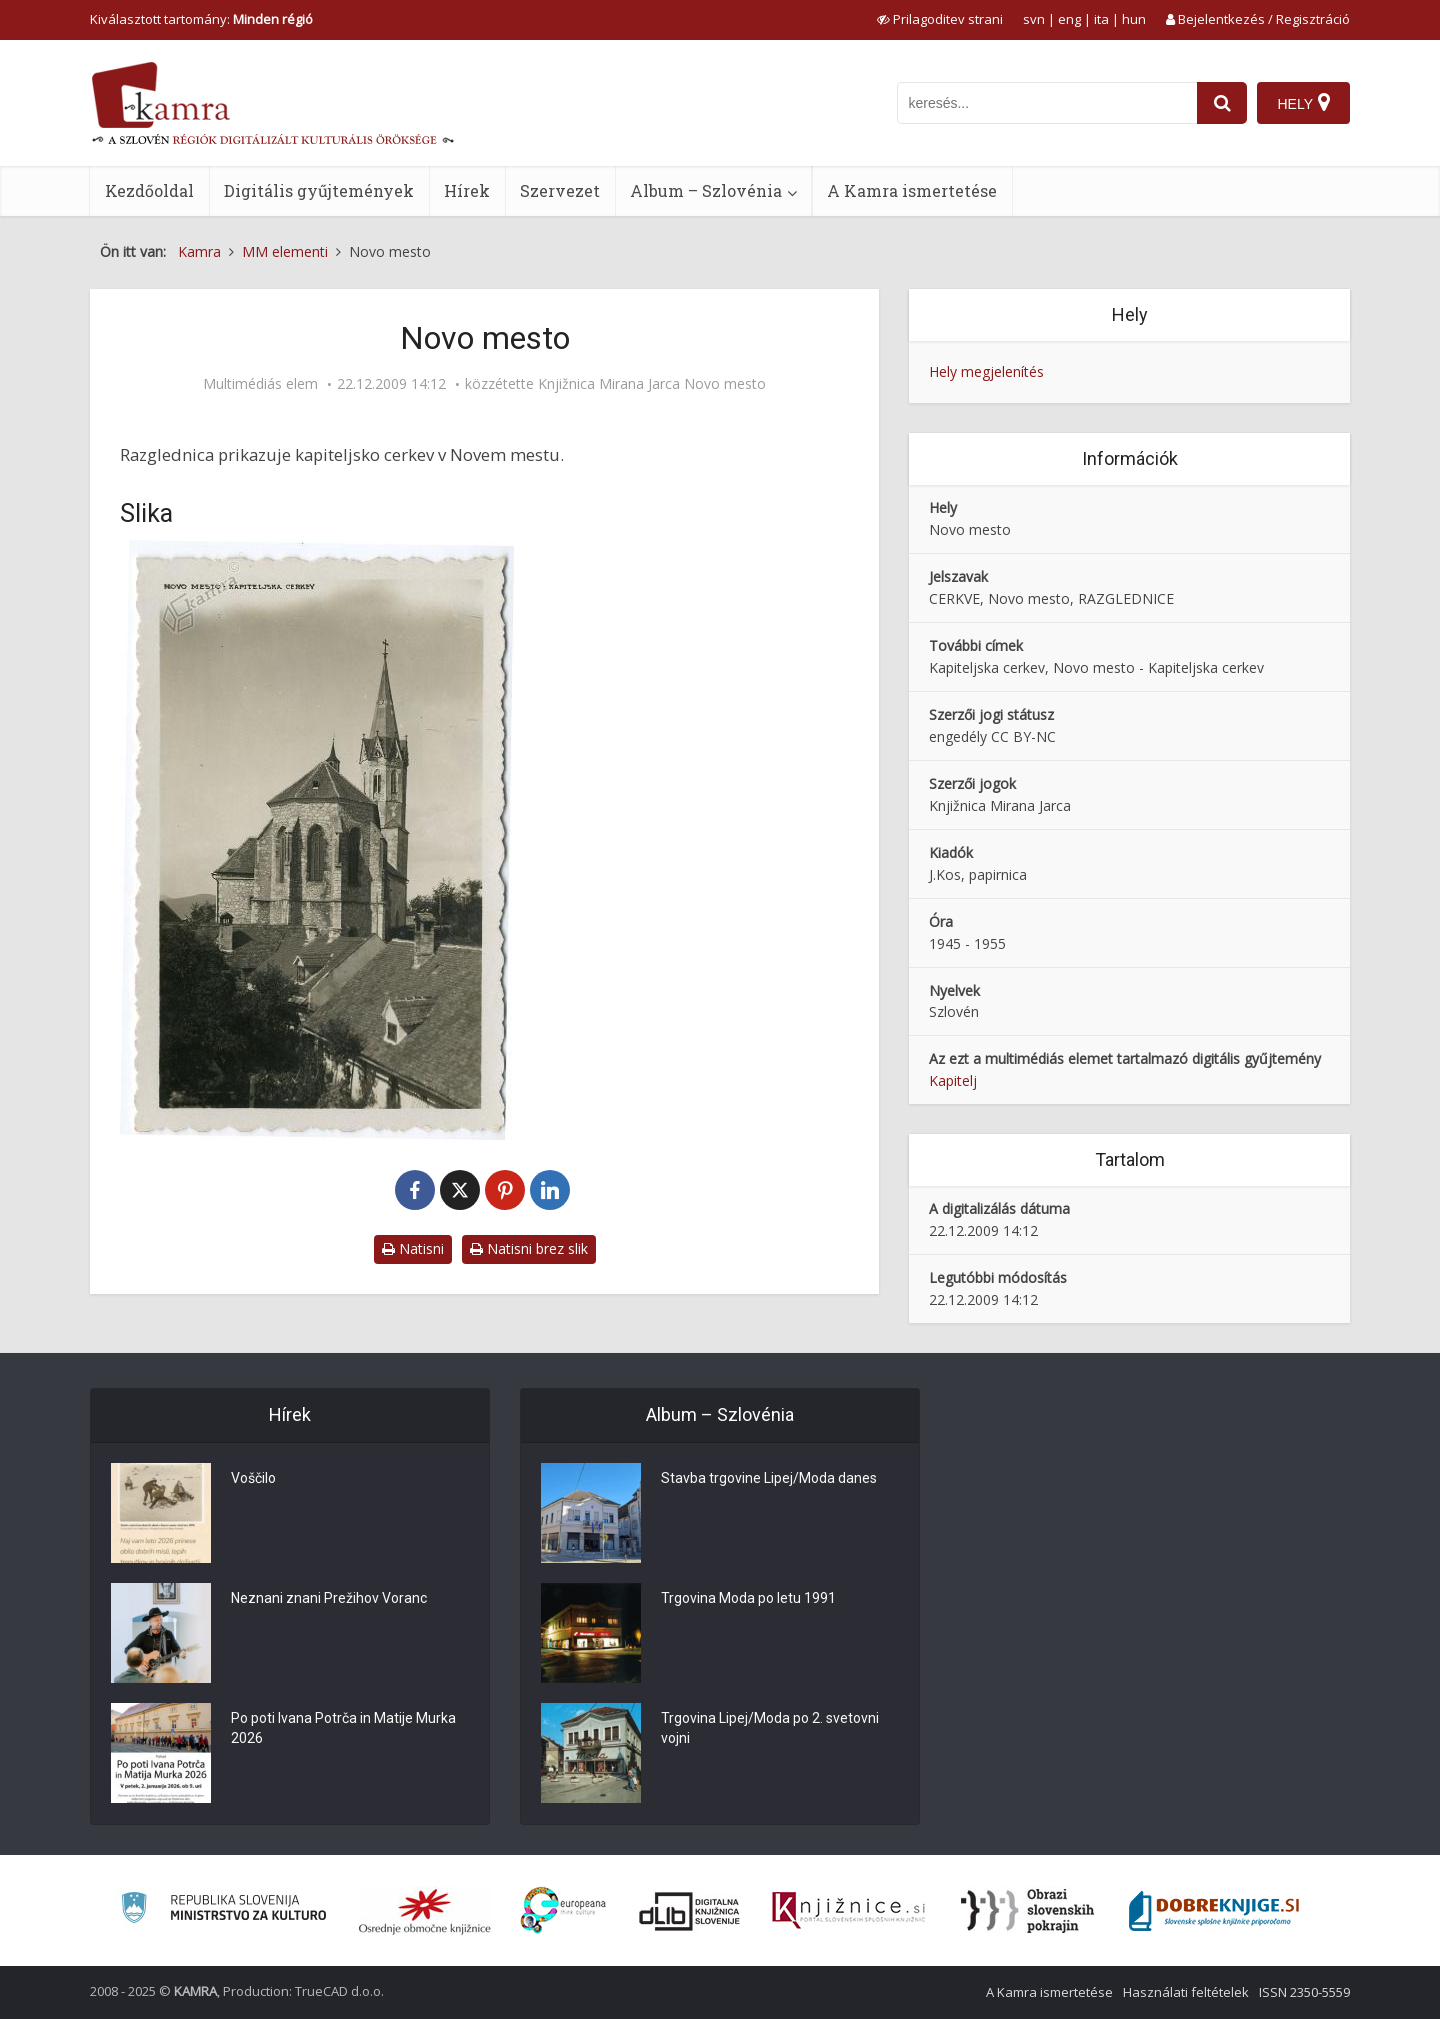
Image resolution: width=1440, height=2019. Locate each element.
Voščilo (253, 1478)
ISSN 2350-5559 (1304, 1992)
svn (1034, 19)
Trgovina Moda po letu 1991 (748, 1598)
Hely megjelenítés (986, 371)
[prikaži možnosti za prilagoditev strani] (940, 19)
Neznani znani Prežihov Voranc (329, 1598)
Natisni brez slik (529, 1248)
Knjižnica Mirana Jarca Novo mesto (652, 384)
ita (1101, 19)
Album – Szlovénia (706, 190)
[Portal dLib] (690, 1911)
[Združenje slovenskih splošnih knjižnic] (848, 1911)
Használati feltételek (1186, 1992)
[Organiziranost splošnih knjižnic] (425, 1911)
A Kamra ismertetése (912, 190)
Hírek (467, 190)
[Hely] (1303, 103)
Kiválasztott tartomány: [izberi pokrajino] (201, 19)
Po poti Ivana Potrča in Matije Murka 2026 (343, 1728)
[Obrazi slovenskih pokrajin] (1027, 1911)
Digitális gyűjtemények (319, 190)
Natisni (413, 1248)
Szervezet (560, 190)
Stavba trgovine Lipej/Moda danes (769, 1478)
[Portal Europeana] (563, 1910)
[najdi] (1222, 103)
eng (1069, 19)
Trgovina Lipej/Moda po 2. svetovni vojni (770, 1728)
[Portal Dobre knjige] (1214, 1911)
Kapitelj (953, 1080)
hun (1134, 19)
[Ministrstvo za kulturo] (223, 1910)
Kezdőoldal (149, 190)
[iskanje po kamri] (1047, 103)
